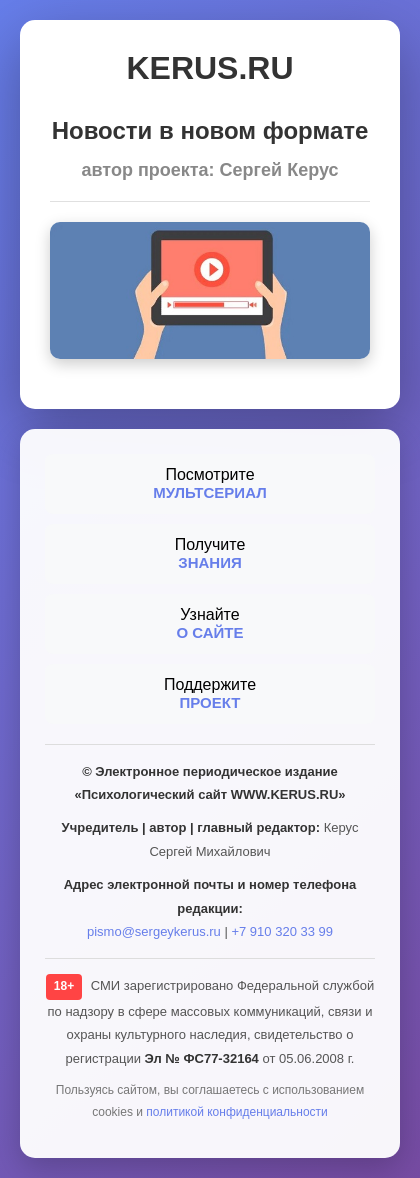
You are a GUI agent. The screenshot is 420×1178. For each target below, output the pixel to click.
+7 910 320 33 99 (282, 931)
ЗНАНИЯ (209, 562)
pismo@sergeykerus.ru (154, 931)
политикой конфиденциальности (236, 1112)
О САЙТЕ (209, 632)
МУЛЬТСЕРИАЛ (209, 492)
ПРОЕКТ (210, 702)
